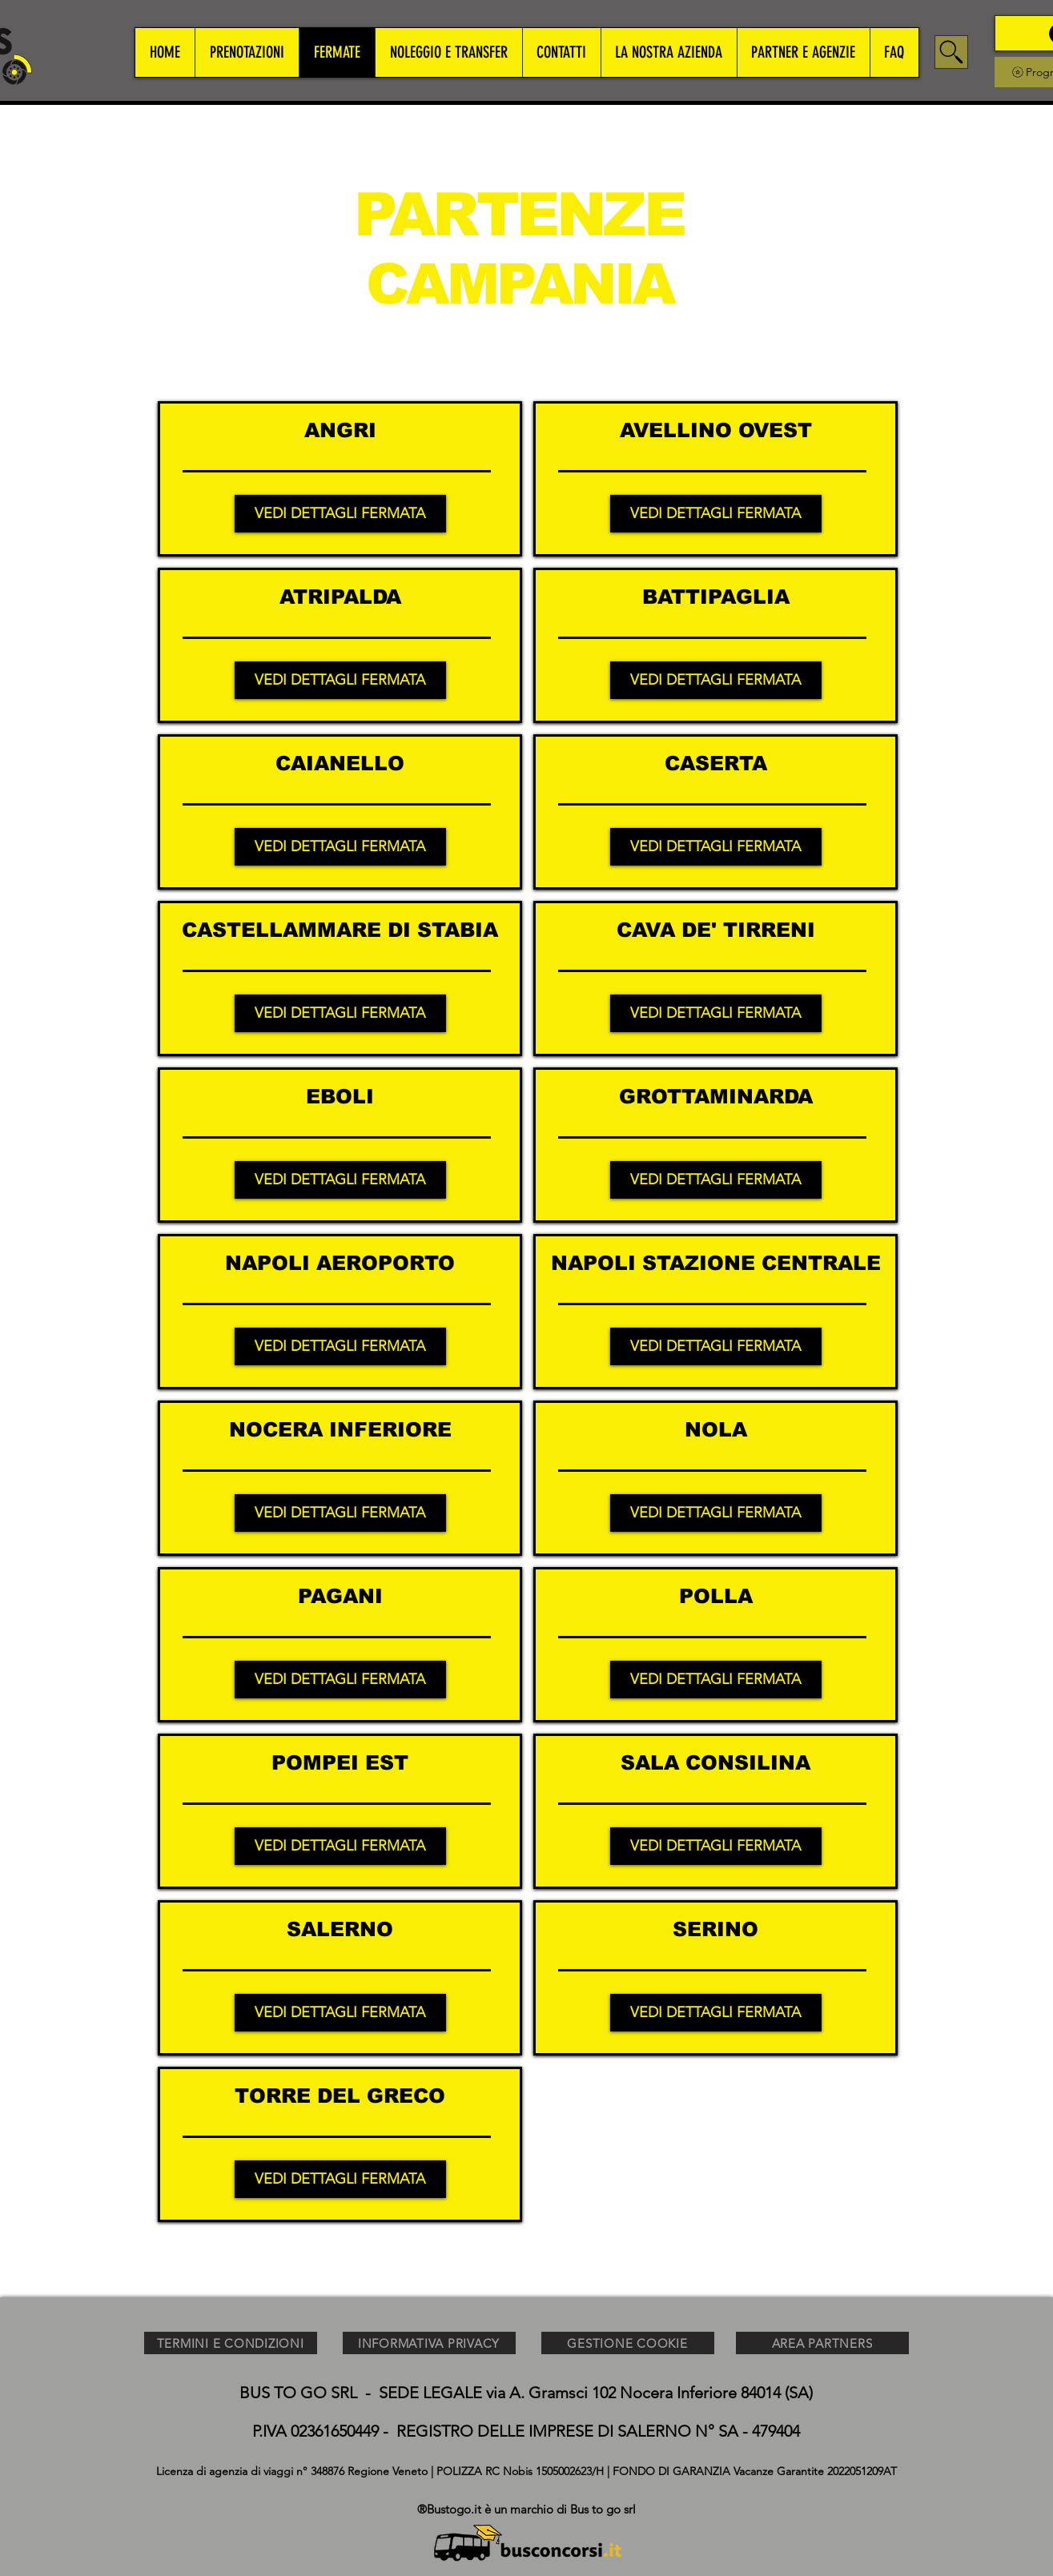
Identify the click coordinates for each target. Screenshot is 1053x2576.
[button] (247, 52)
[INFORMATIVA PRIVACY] (429, 2343)
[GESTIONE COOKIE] (627, 2343)
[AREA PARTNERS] (822, 2343)
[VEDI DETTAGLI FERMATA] (340, 513)
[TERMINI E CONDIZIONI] (230, 2343)
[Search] (951, 52)
